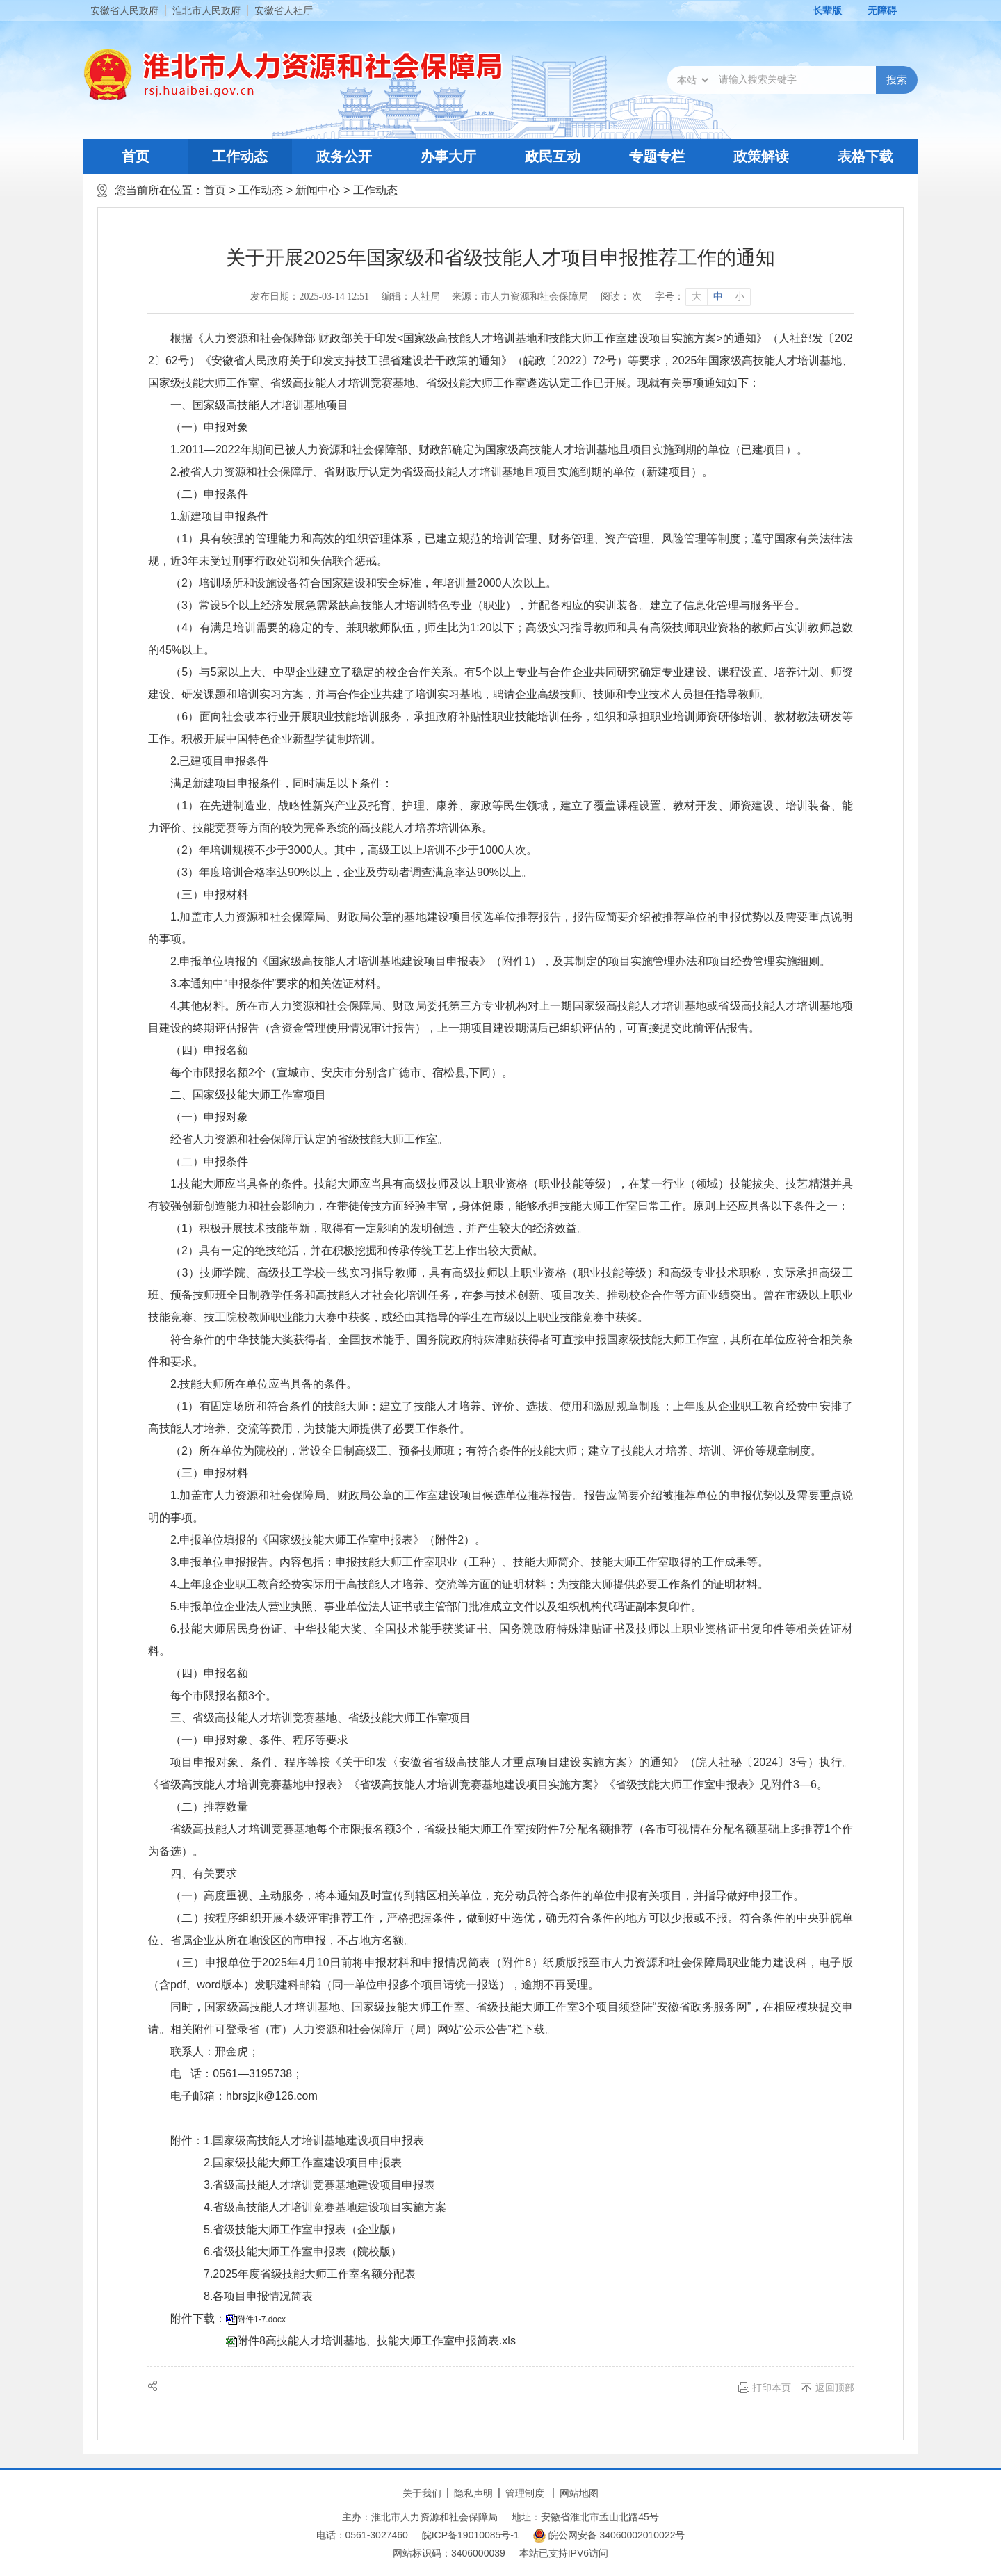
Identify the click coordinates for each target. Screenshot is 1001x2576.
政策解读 (761, 156)
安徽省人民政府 (124, 10)
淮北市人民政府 (206, 10)
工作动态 (240, 156)
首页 (135, 156)
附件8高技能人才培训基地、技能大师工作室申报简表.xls (376, 2341)
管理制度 (524, 2493)
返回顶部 (834, 2387)
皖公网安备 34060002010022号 (609, 2536)
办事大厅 (448, 156)
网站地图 (579, 2493)
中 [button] (718, 296)
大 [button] (696, 296)
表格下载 (865, 156)
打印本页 (771, 2387)
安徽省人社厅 (283, 10)
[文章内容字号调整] (702, 297)
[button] (819, 10)
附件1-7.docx (261, 2319)
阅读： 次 (621, 296)
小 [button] (739, 296)
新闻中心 (317, 190)
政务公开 (344, 156)
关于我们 (421, 2493)
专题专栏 (657, 156)
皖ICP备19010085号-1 (470, 2535)
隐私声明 (473, 2493)
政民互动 (552, 156)
